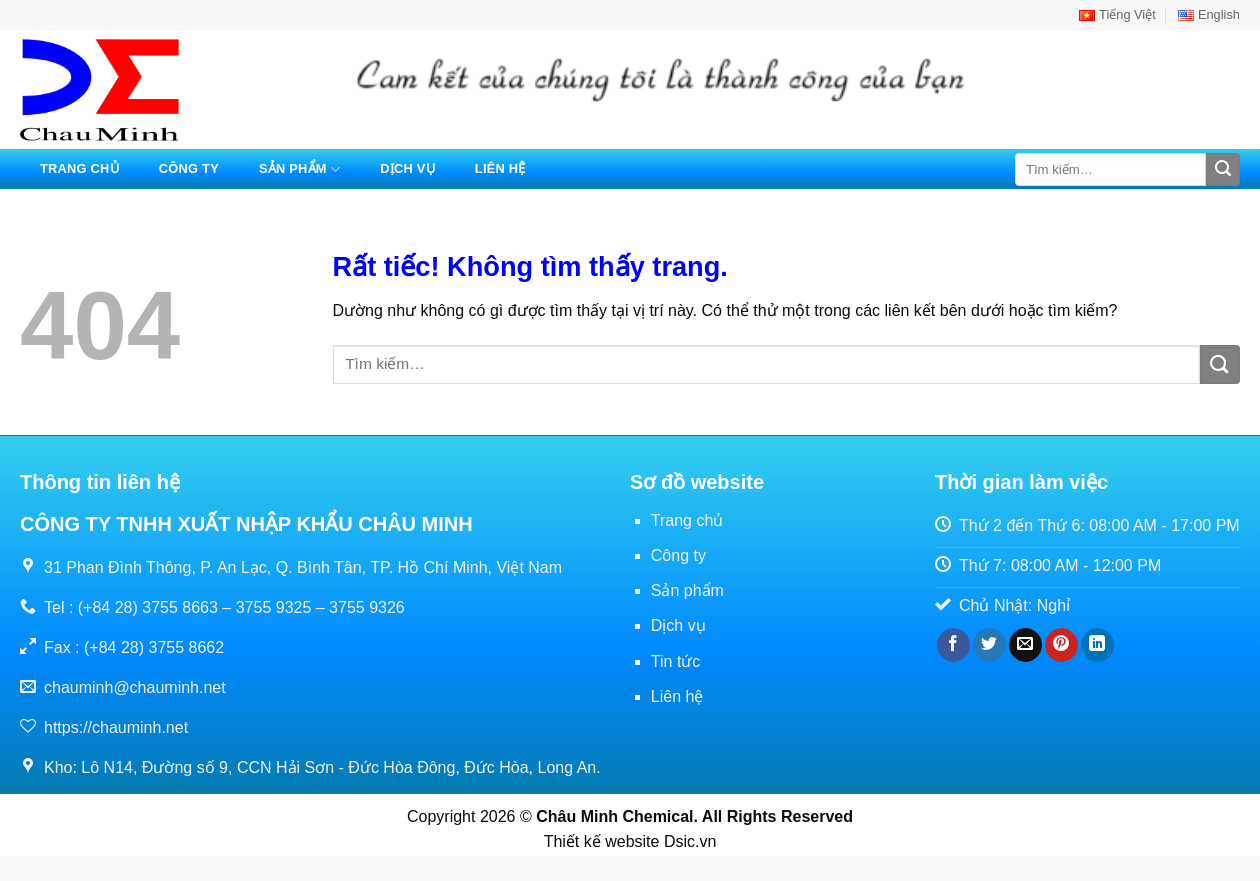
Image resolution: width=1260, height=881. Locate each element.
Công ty (189, 168)
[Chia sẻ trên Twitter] (989, 645)
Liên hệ (500, 168)
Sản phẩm (299, 169)
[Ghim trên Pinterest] (1061, 645)
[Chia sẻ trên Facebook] (953, 645)
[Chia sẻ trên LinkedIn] (1097, 645)
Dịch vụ (407, 168)
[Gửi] (1223, 170)
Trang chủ (79, 168)
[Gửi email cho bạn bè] (1025, 645)
